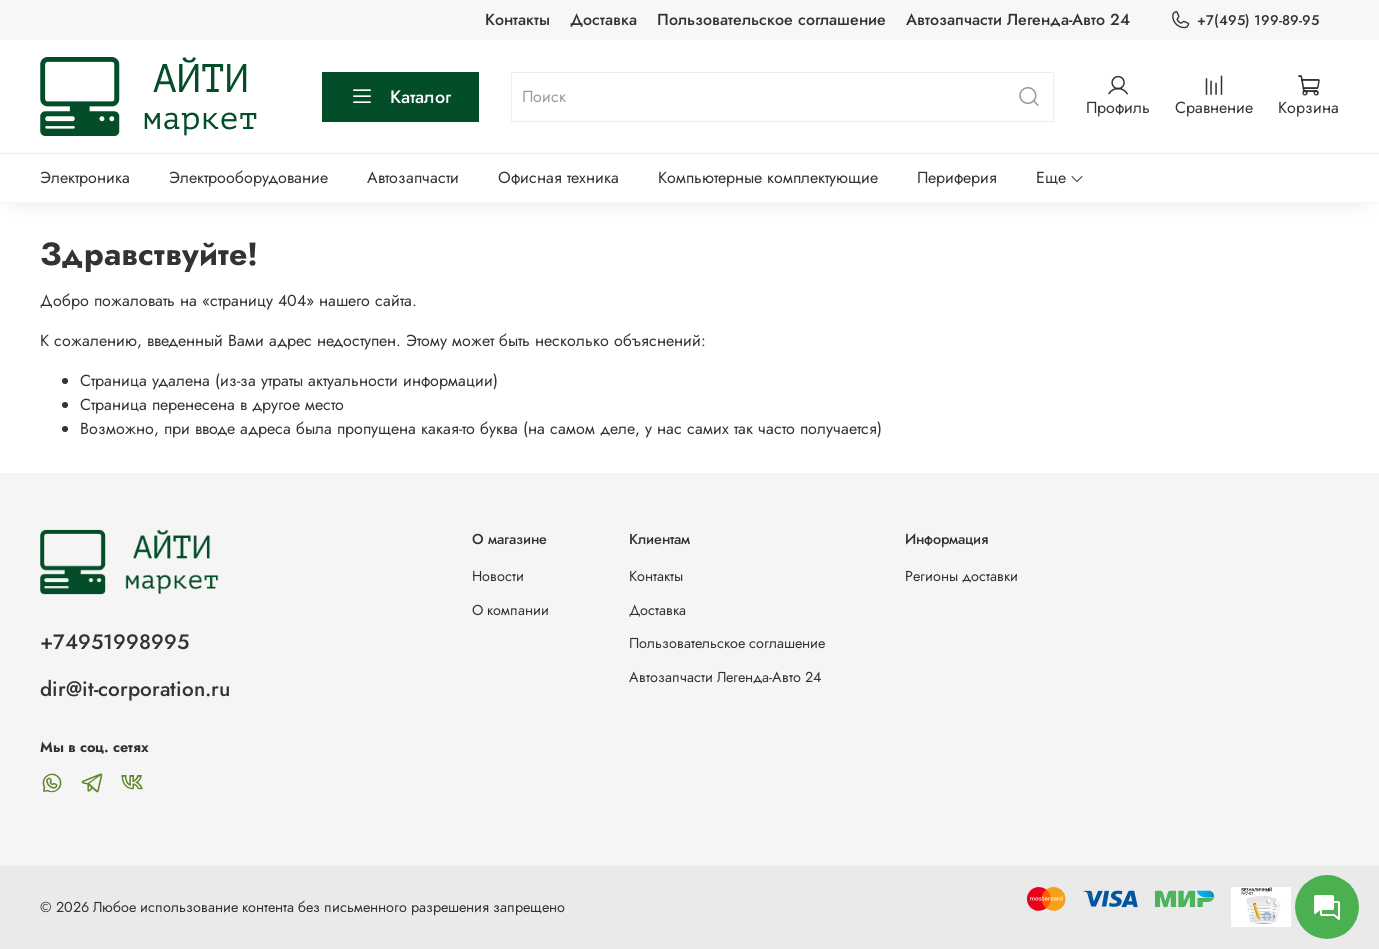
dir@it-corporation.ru (135, 689)
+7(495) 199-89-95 (1244, 20)
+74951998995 (114, 642)
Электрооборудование (248, 177)
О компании (510, 610)
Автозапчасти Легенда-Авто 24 (1018, 19)
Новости (498, 576)
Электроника (85, 177)
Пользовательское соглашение (771, 19)
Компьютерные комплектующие (768, 177)
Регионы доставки (961, 576)
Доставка (603, 19)
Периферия (957, 177)
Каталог (400, 97)
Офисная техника (558, 177)
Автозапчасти (413, 177)
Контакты (517, 19)
